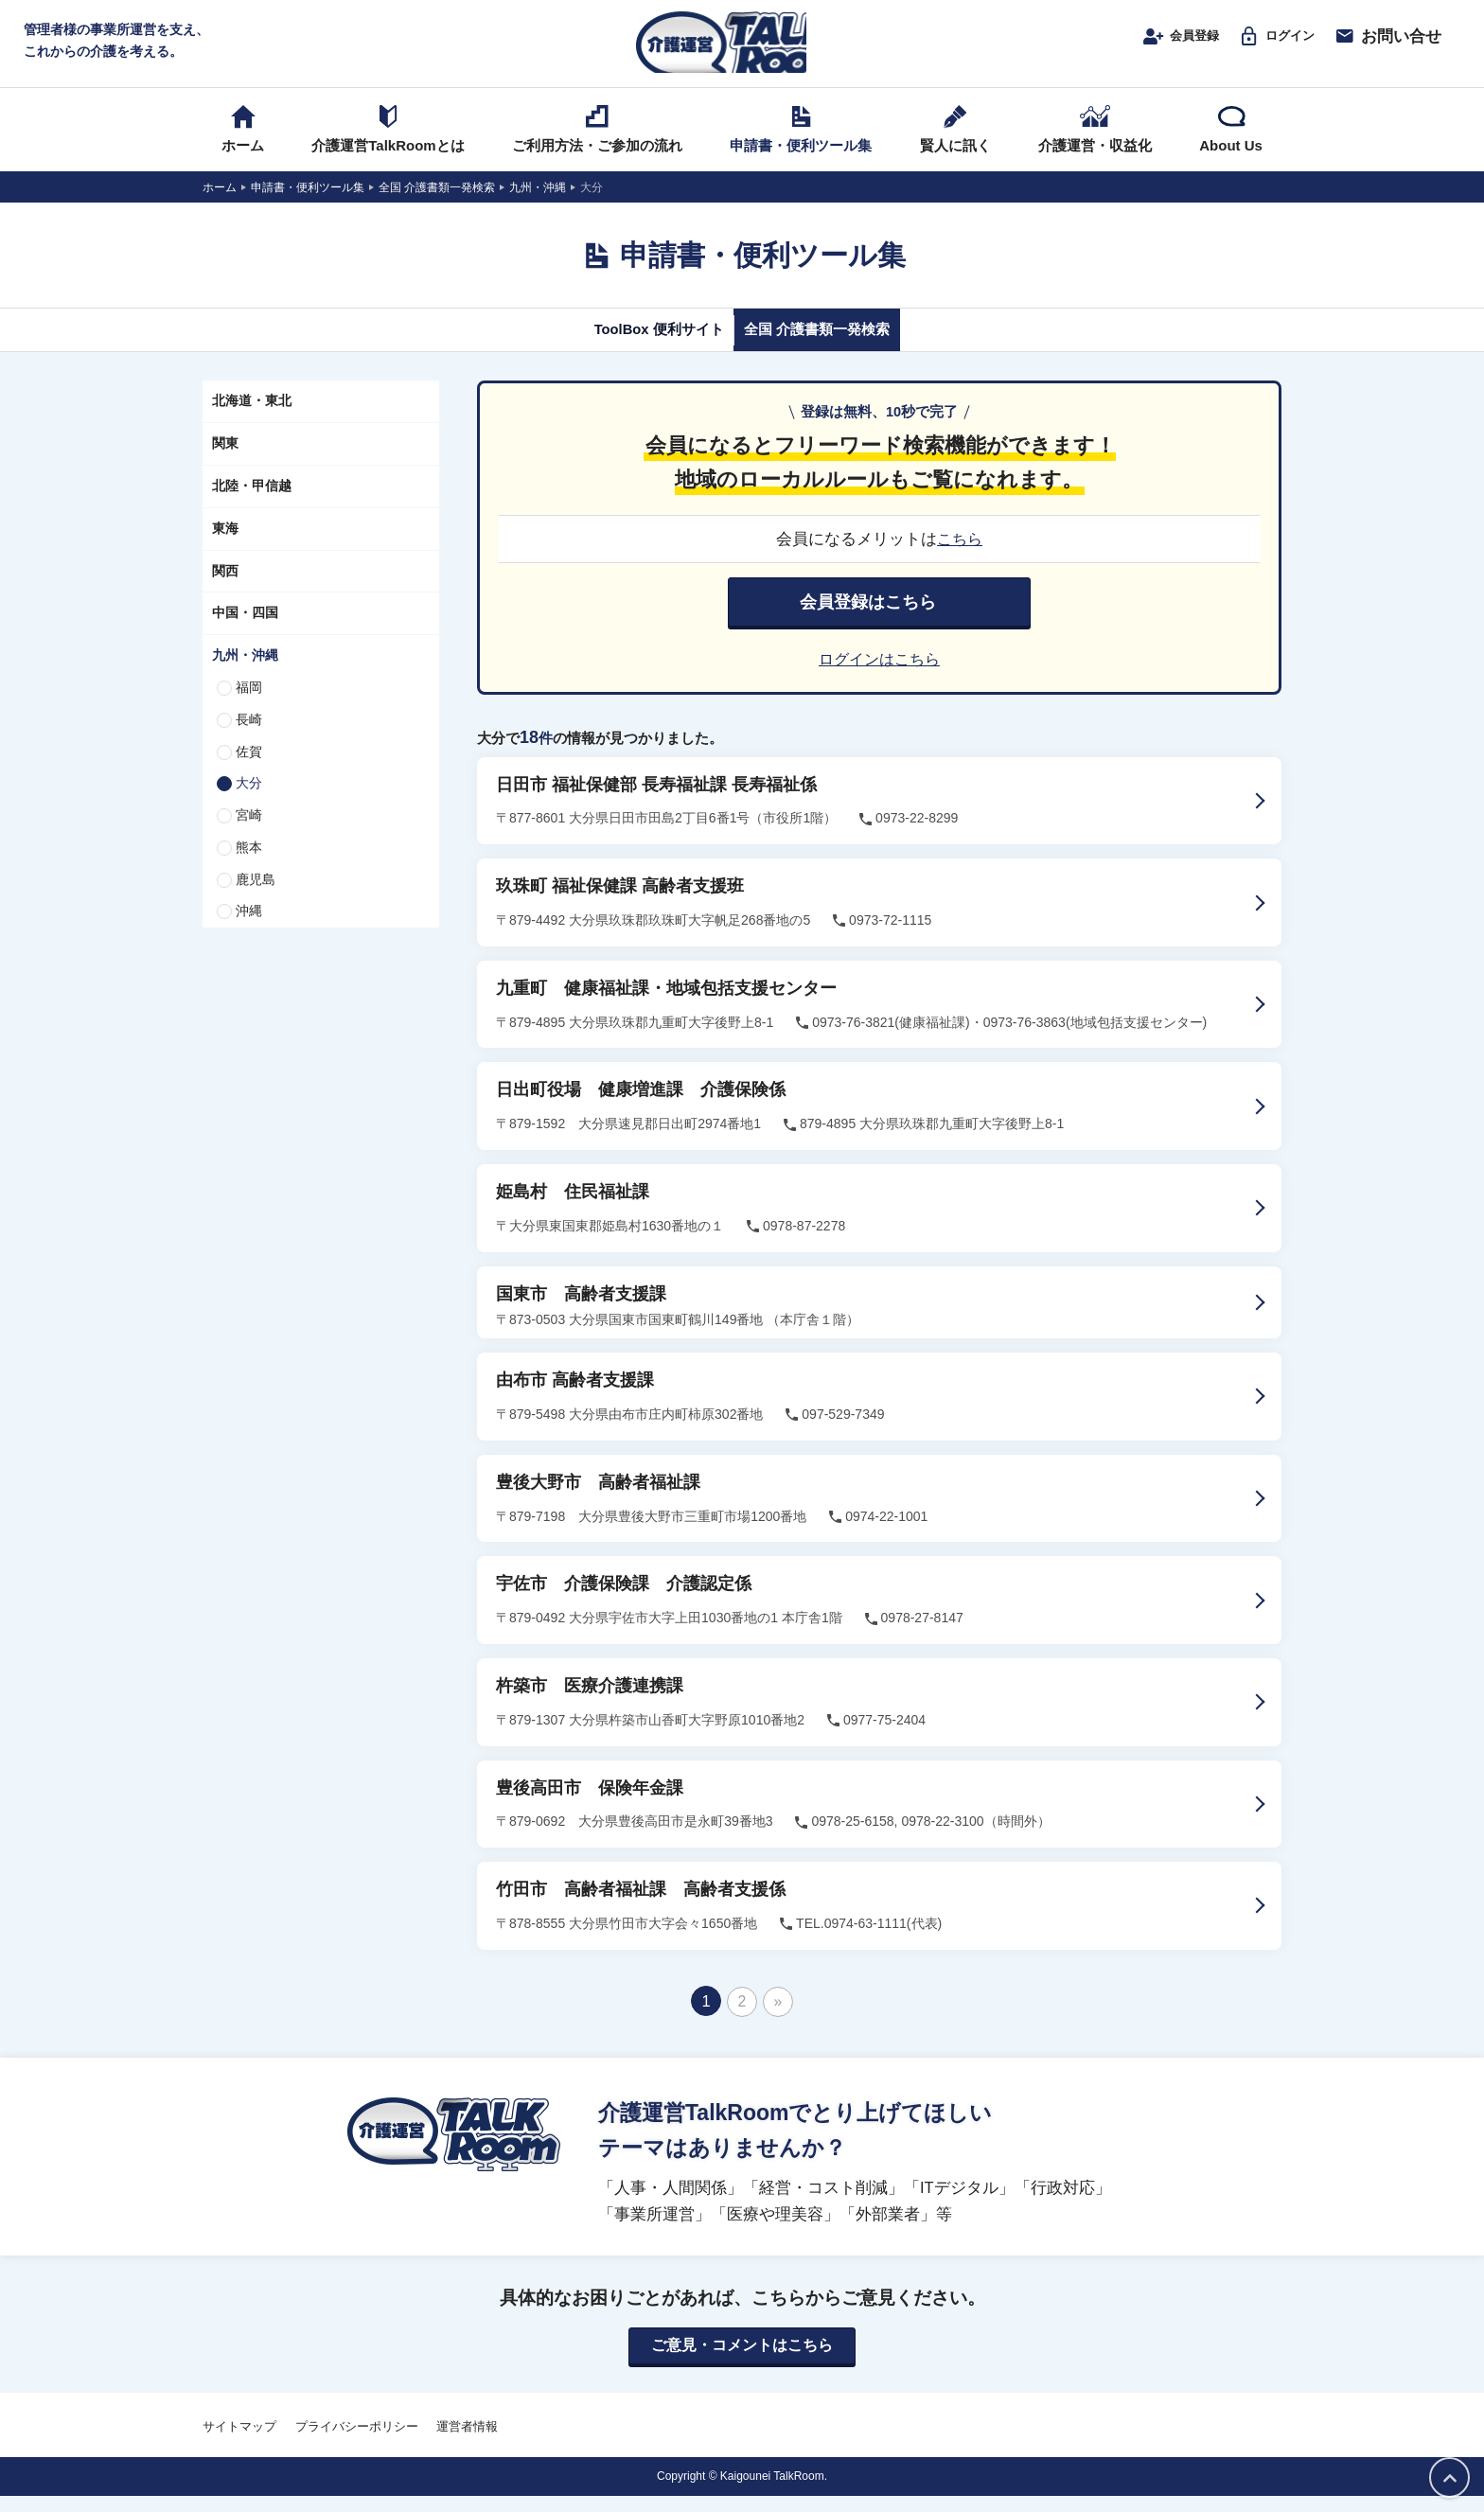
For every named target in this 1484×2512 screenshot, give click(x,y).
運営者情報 (467, 2443)
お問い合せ (1387, 44)
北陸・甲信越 (252, 503)
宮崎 (249, 832)
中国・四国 (245, 631)
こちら (960, 556)
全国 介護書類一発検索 (834, 347)
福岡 (249, 705)
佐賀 (249, 769)
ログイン (1269, 44)
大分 (249, 801)
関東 (225, 461)
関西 (225, 588)
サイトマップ (239, 2443)
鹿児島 (255, 897)
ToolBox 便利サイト (641, 347)
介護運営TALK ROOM (742, 48)
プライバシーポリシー (356, 2443)
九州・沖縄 (245, 673)
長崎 (249, 737)
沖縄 (249, 929)
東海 (225, 546)
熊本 (249, 865)
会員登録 (1158, 44)
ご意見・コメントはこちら (742, 2362)
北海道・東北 (252, 419)
